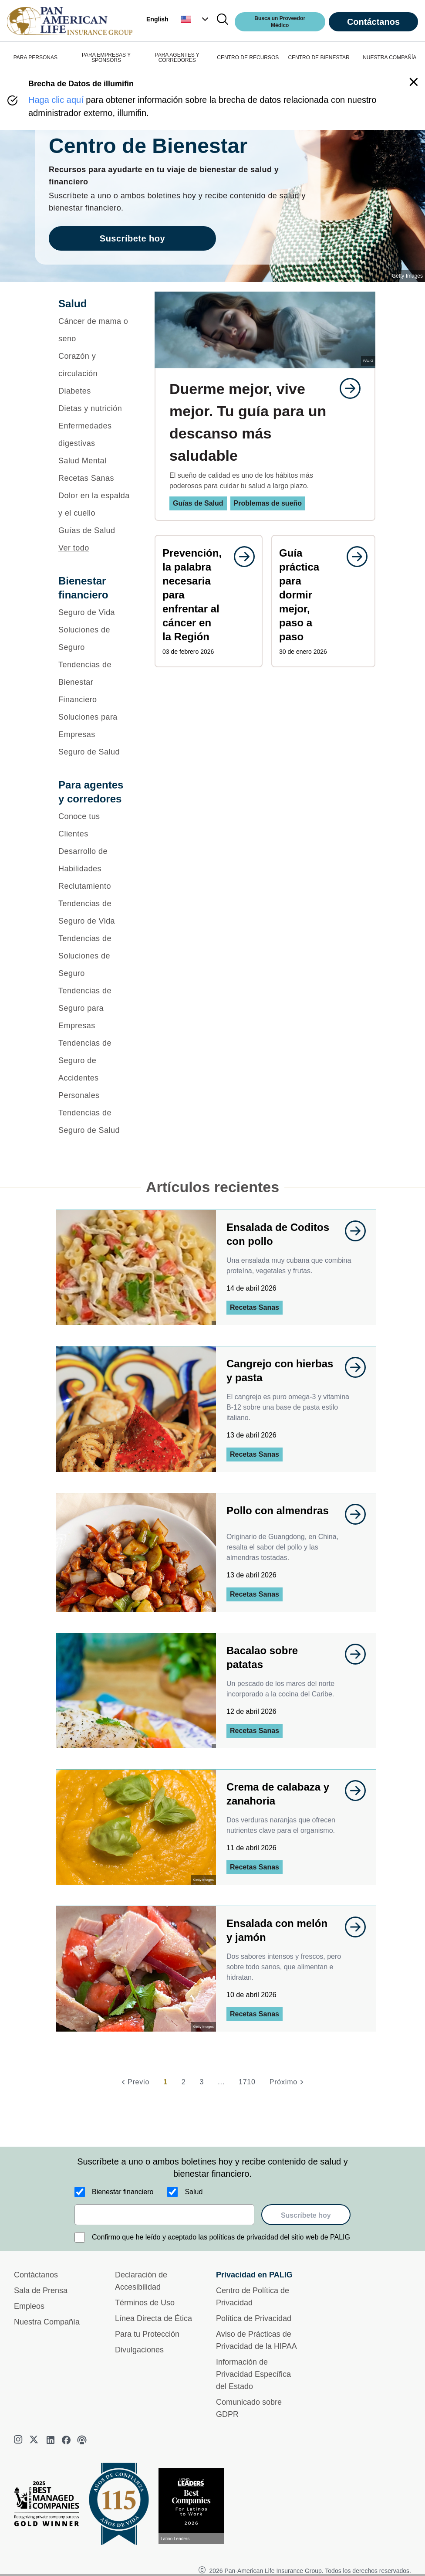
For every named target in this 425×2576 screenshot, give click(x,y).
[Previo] (134, 2082)
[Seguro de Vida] (95, 612)
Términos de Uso (145, 2302)
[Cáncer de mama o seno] (95, 330)
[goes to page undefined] (346, 388)
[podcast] (82, 2440)
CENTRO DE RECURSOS (248, 57)
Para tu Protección (147, 2334)
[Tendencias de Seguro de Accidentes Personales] (95, 1069)
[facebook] (66, 2440)
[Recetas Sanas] (95, 478)
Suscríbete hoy (306, 2215)
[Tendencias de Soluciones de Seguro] (95, 956)
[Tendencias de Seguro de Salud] (95, 1121)
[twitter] (35, 2440)
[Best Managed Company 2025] (50, 2506)
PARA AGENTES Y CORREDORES (177, 57)
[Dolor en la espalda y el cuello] (95, 504)
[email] (164, 2214)
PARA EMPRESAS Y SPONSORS (106, 57)
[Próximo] (288, 2082)
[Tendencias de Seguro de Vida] (95, 912)
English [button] (157, 19)
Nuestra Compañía (47, 2322)
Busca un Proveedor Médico (279, 21)
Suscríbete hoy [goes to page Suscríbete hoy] (132, 238)
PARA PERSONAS (35, 57)
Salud (193, 2191)
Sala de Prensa (40, 2290)
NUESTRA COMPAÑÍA (389, 57)
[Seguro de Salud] (95, 752)
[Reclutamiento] (95, 886)
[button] (195, 19)
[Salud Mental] (95, 460)
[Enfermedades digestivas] (95, 434)
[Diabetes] (95, 391)
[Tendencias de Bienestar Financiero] (95, 682)
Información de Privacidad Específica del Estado (253, 2374)
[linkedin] (50, 2440)
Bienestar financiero (122, 2191)
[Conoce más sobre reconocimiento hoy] (195, 2506)
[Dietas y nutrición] (95, 408)
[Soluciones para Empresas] (95, 725)
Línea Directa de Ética (153, 2318)
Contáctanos (373, 22)
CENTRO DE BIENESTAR (318, 57)
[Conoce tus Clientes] (95, 825)
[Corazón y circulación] (95, 364)
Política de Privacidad (253, 2318)
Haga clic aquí (56, 100)
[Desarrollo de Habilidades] (95, 860)
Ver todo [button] (73, 548)
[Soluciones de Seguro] (95, 638)
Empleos (29, 2306)
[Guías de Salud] (95, 530)
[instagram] (19, 2440)
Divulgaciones (139, 2349)
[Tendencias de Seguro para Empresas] (95, 1008)
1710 (247, 2082)
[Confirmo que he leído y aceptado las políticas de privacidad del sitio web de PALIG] (79, 2237)
